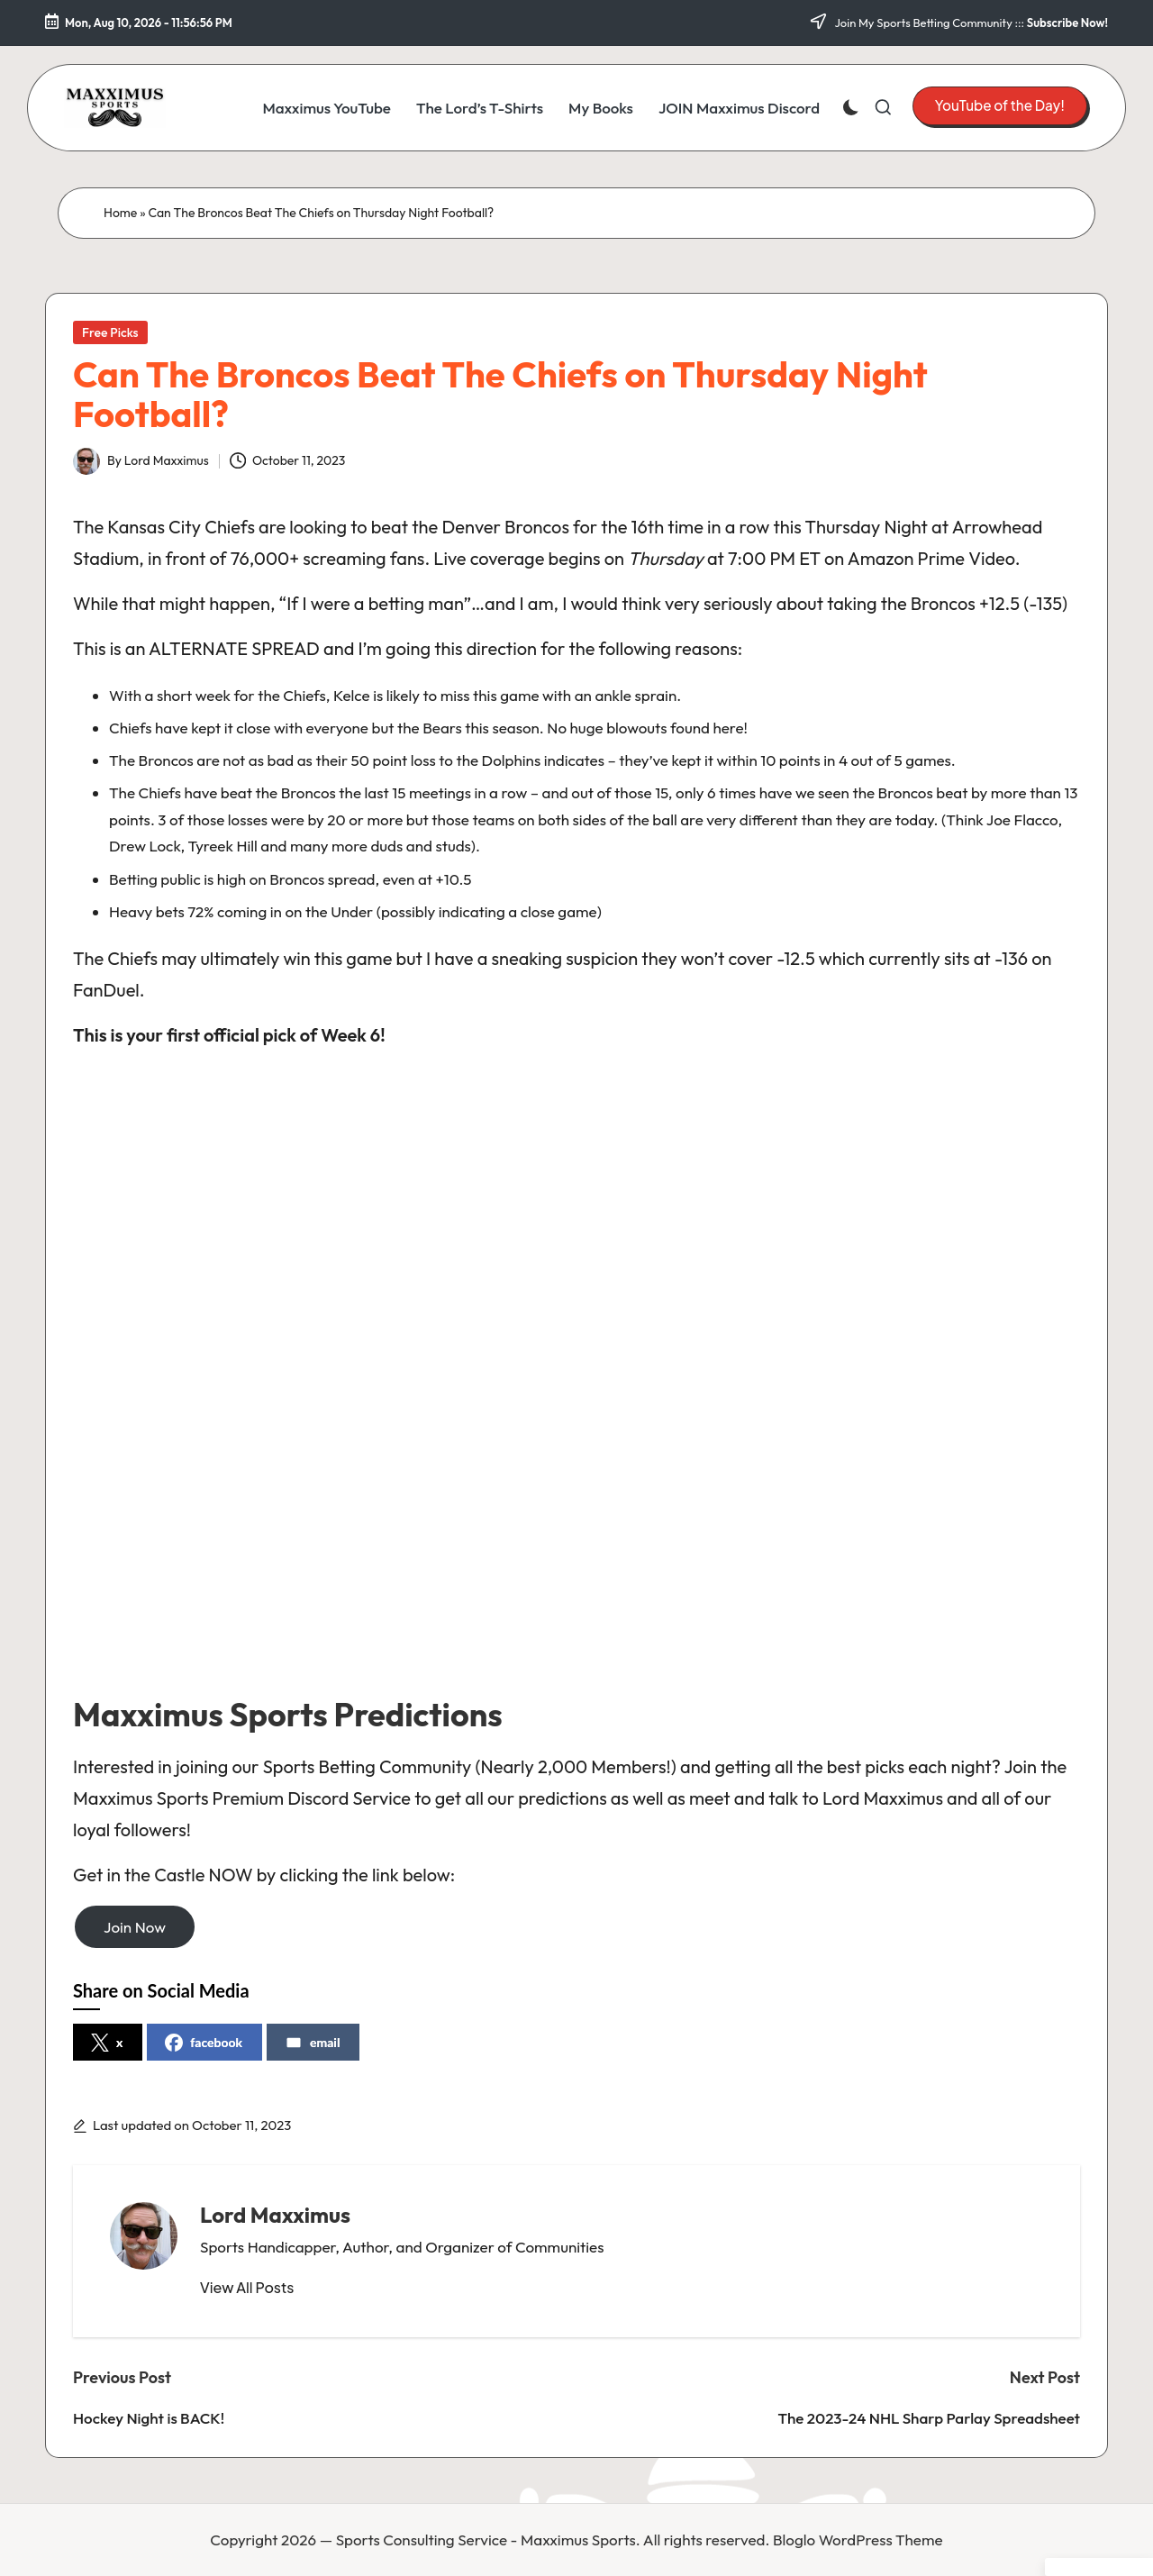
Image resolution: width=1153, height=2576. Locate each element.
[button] (999, 105)
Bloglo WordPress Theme (858, 2539)
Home (120, 213)
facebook (203, 2043)
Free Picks (110, 332)
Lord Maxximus (275, 2214)
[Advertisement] (576, 1379)
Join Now (135, 1926)
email (312, 2043)
